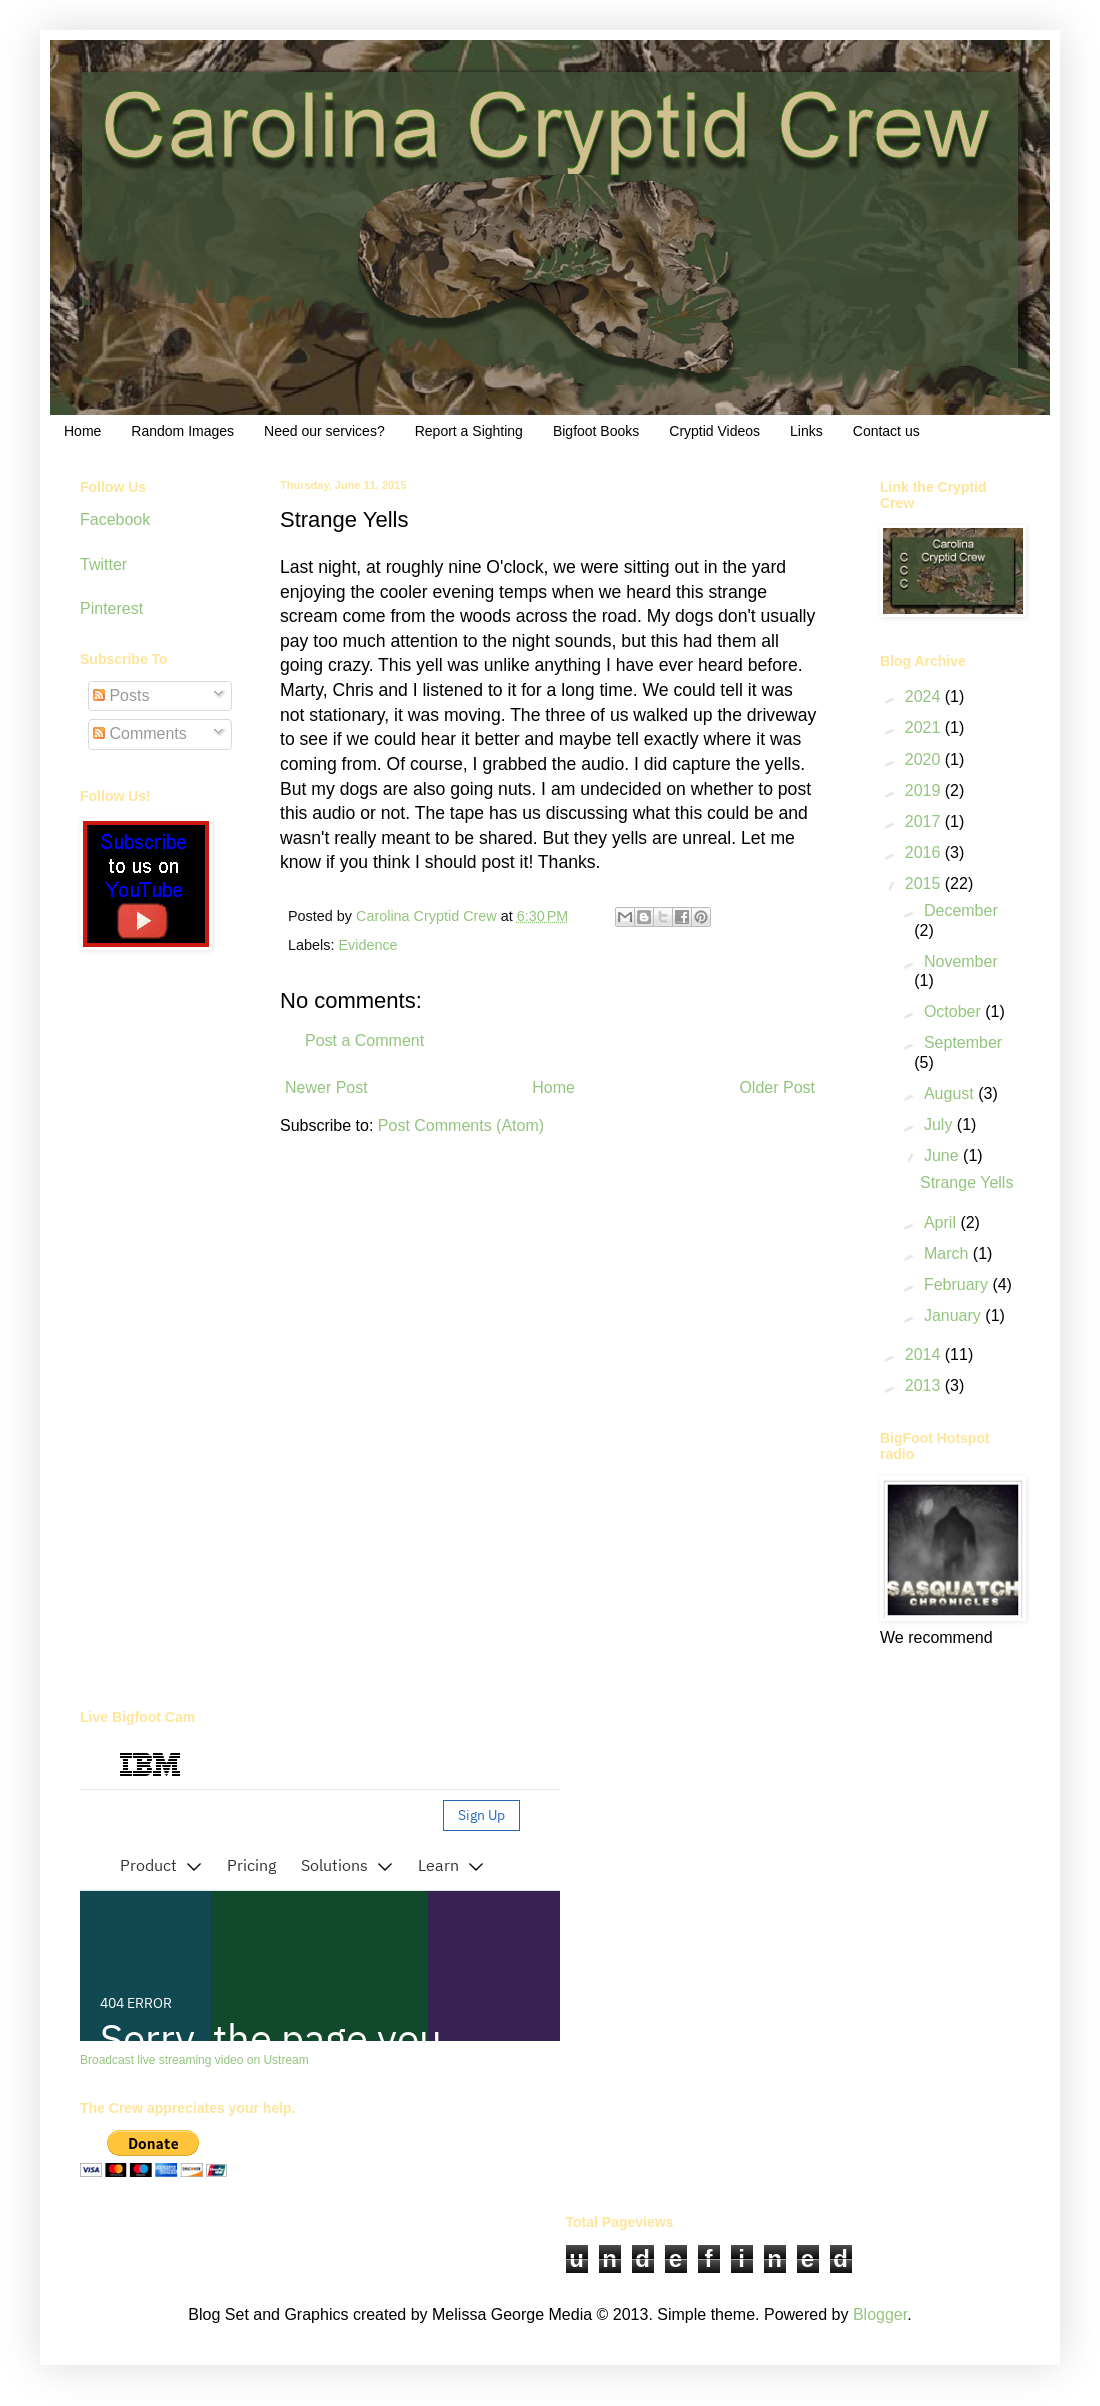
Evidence (367, 945)
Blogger (880, 2314)
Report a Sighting (469, 431)
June (943, 1155)
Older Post (777, 1087)
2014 (925, 1354)
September (963, 1042)
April (942, 1222)
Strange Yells (966, 1182)
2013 (925, 1385)
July (940, 1124)
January (954, 1315)
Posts (121, 695)
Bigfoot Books (596, 431)
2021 (925, 727)
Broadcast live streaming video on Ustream (194, 2060)
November (961, 961)
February (958, 1284)
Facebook (115, 519)
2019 (925, 790)
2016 (925, 852)
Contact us (886, 431)
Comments (140, 733)
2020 (925, 759)
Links (806, 431)
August (951, 1093)
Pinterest (111, 608)
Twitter (103, 564)
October (954, 1011)
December (961, 910)
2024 (925, 696)
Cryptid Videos (714, 431)
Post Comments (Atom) (461, 1125)
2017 (925, 821)
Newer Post (326, 1087)
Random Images (182, 431)
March (948, 1253)
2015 (925, 883)
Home (82, 431)
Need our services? (324, 431)
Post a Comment (364, 1040)
